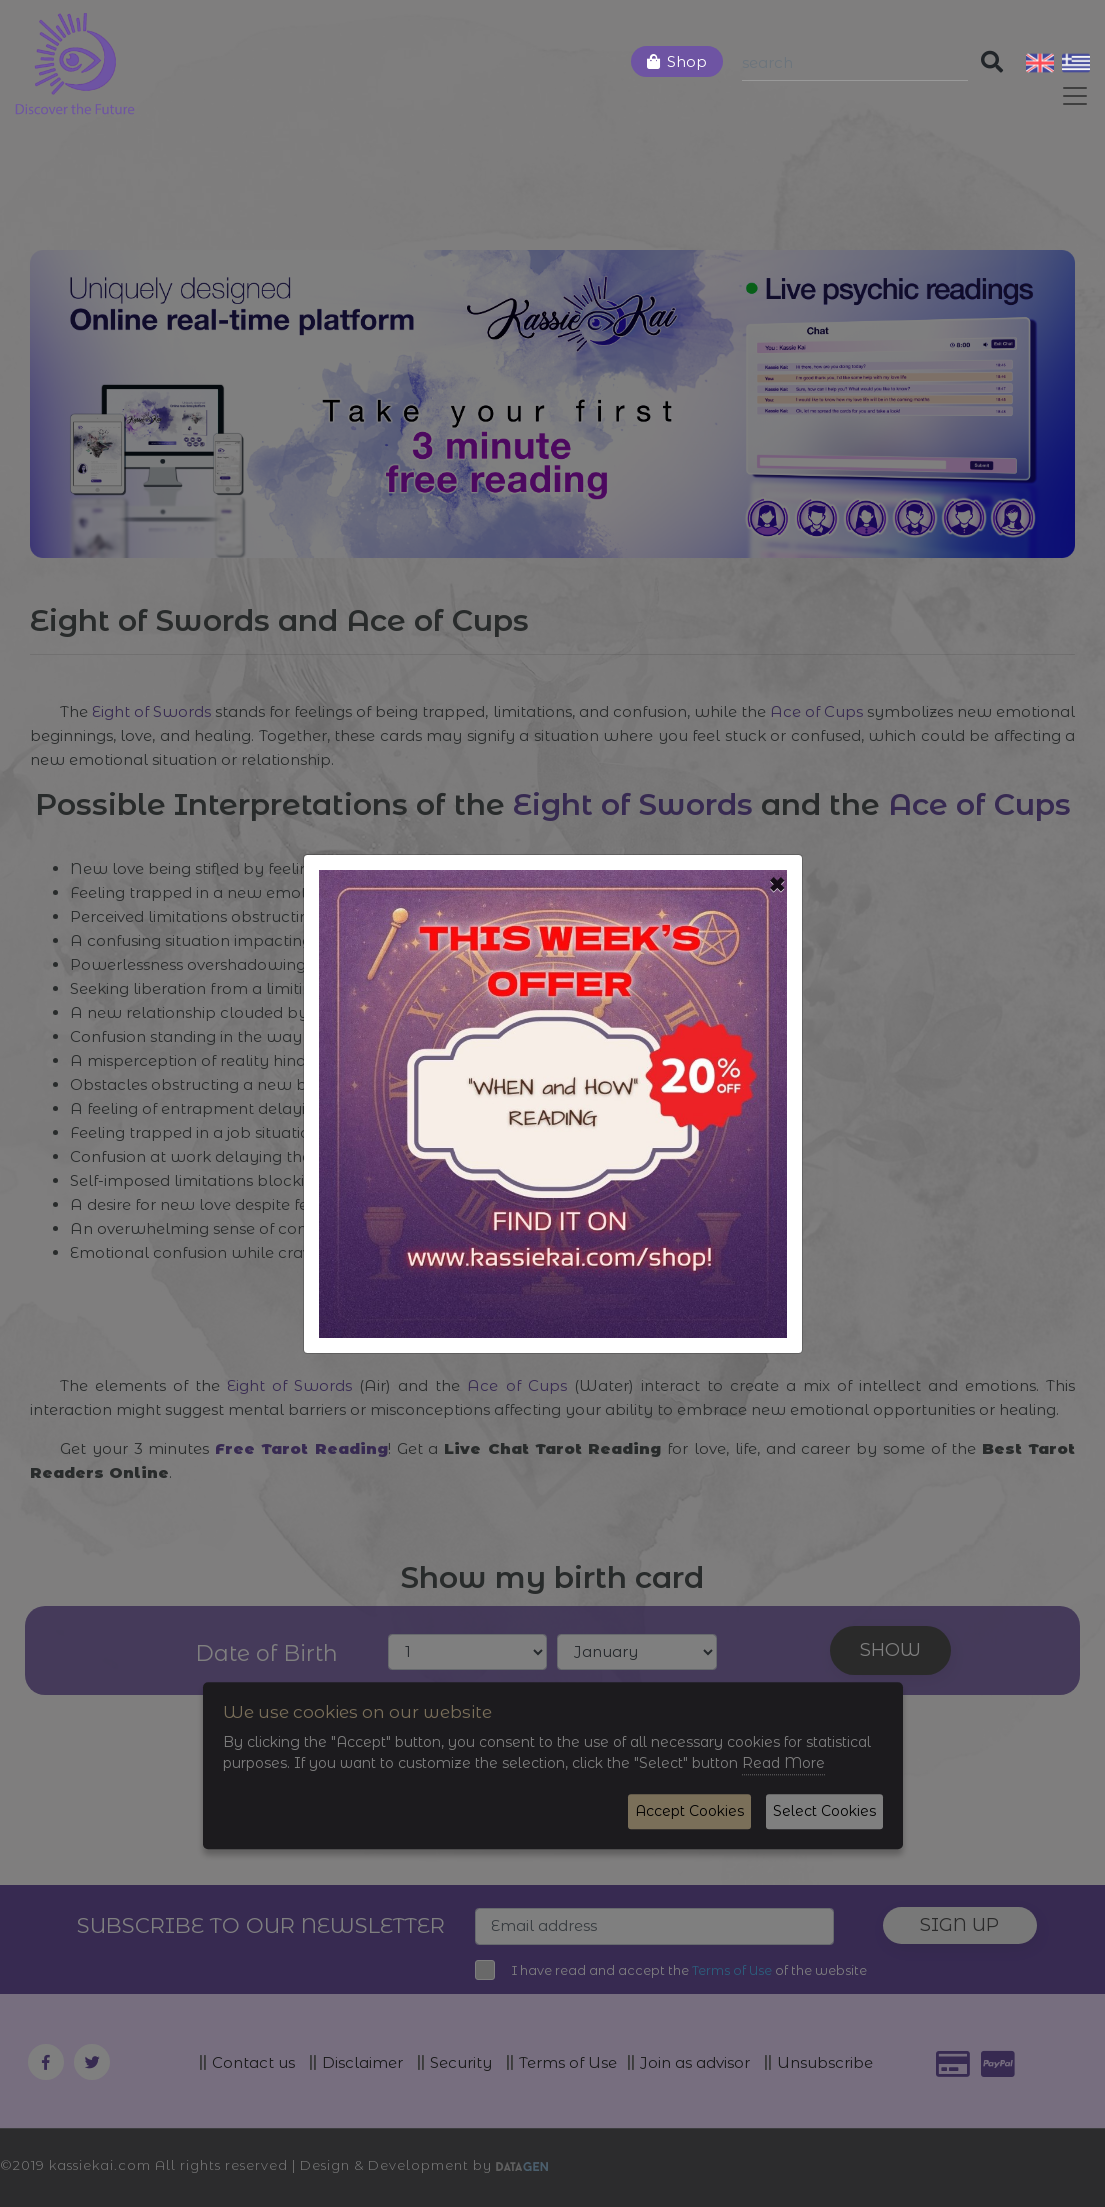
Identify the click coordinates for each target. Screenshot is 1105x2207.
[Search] (855, 63)
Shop (687, 61)
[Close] (777, 885)
